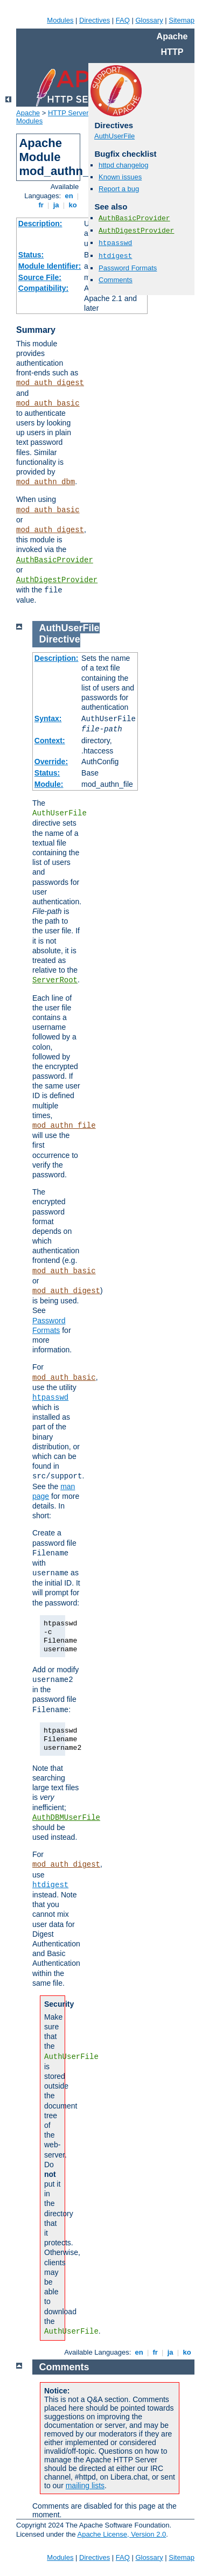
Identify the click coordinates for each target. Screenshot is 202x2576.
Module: (49, 784)
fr (41, 205)
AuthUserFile (114, 136)
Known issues (120, 177)
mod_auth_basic (48, 403)
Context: (49, 740)
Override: (51, 761)
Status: (31, 254)
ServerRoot (55, 980)
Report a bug (119, 189)
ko (73, 205)
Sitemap (181, 20)
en (69, 196)
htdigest (115, 256)
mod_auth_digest (50, 383)
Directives (94, 20)
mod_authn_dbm (45, 482)
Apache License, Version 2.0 (121, 2534)
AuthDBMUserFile (66, 1817)
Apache (28, 113)
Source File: (39, 277)
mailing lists (85, 2485)
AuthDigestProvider (56, 580)
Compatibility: (43, 288)
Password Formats (128, 268)
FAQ (123, 20)
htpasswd (115, 243)
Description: (40, 223)
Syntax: (48, 718)
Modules (60, 20)
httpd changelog (124, 165)
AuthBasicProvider (54, 560)
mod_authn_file (64, 1125)
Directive (59, 639)
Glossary (149, 20)
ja (56, 205)
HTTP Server (68, 113)
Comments (116, 280)
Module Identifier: (49, 266)
